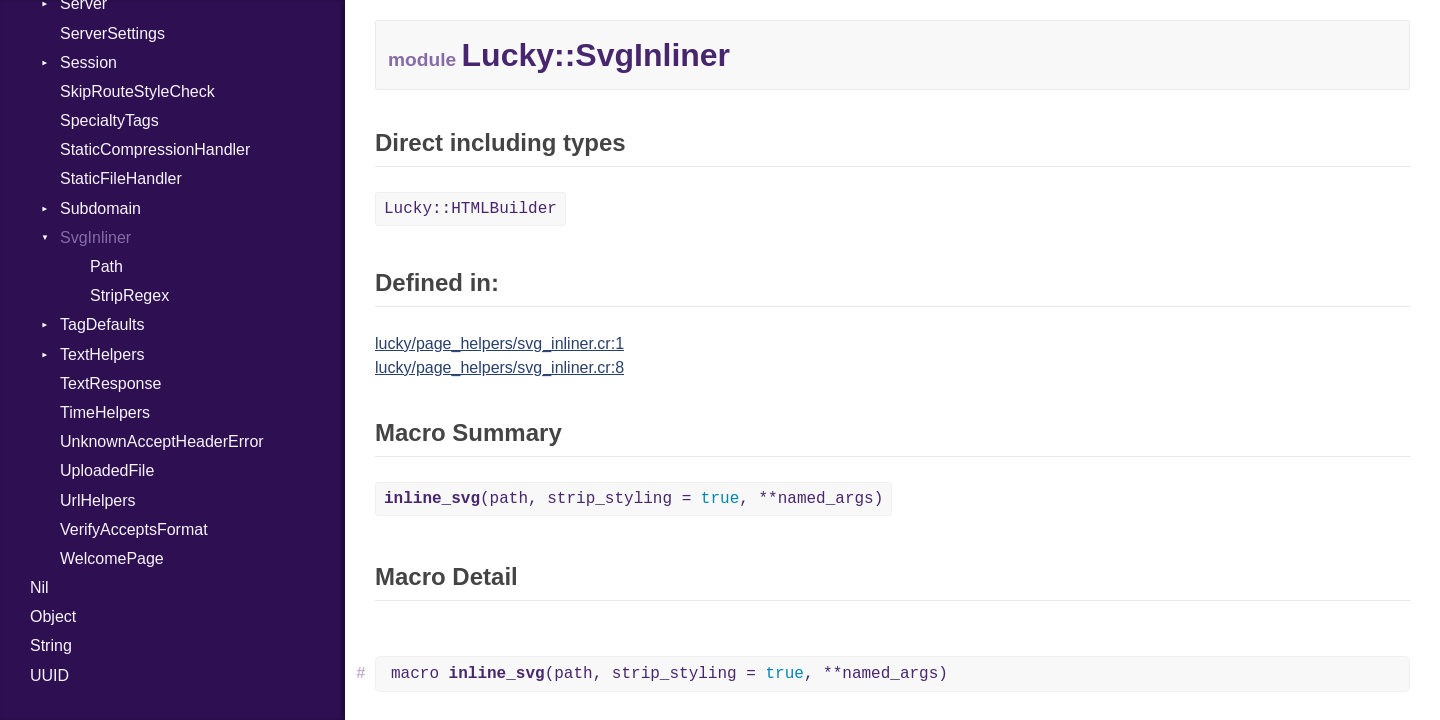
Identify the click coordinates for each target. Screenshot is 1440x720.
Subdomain (100, 208)
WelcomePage (112, 558)
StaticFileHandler (121, 178)
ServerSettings (112, 33)
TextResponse (110, 383)
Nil (39, 587)
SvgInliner (95, 237)
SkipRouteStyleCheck (137, 91)
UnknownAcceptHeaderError (162, 441)
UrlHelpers (98, 500)
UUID (49, 675)
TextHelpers (102, 354)
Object (53, 616)
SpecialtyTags (109, 120)
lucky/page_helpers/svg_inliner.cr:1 (499, 343)
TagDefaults (102, 324)
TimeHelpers (105, 412)
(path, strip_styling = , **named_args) (633, 499)
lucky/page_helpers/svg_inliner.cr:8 (499, 367)
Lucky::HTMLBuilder (470, 209)
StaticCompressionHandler (155, 149)
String (51, 645)
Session (88, 62)
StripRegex (129, 295)
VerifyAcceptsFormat (134, 529)
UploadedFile (107, 470)
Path (106, 266)
